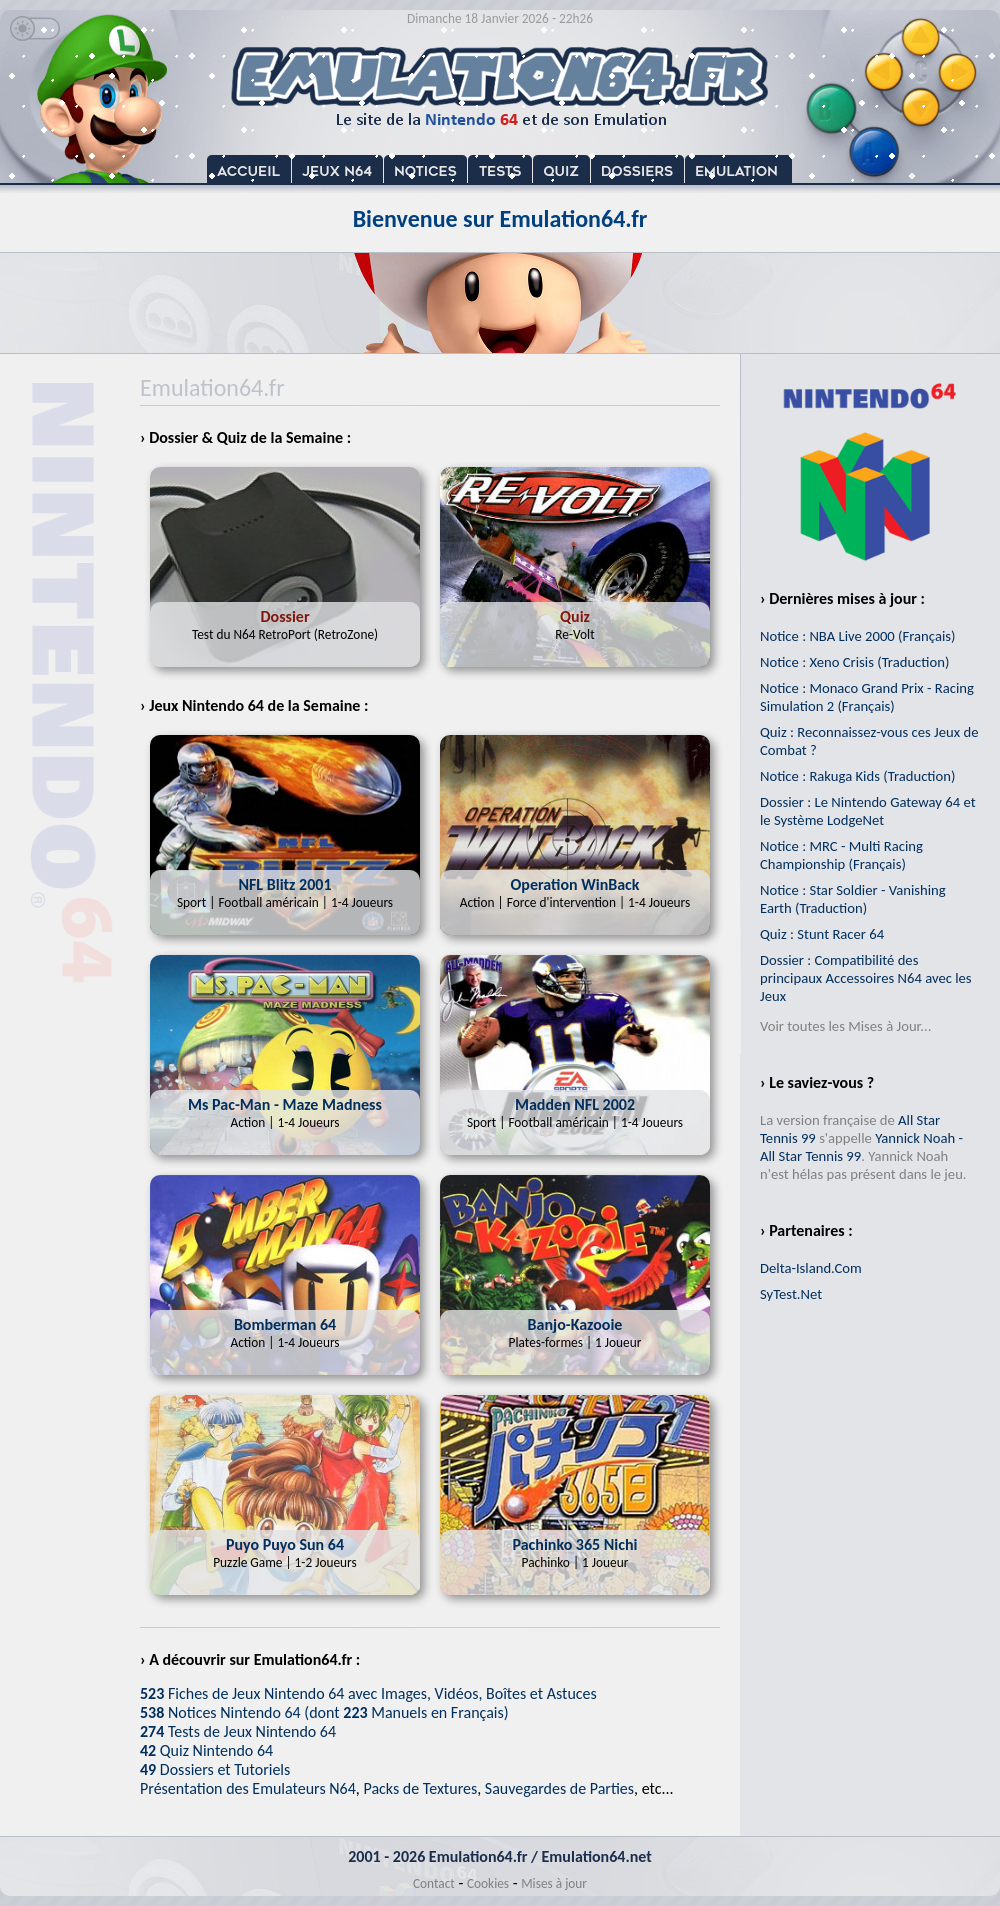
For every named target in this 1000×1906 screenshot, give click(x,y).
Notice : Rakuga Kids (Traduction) (857, 776)
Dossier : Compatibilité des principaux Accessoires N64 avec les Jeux (866, 978)
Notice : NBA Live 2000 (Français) (857, 636)
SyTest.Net (791, 1294)
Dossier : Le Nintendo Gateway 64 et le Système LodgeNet (868, 811)
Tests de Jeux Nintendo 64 (238, 1731)
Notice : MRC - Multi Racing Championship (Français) (841, 855)
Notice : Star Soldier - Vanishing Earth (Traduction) (853, 899)
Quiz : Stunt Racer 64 (822, 934)
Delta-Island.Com (811, 1268)
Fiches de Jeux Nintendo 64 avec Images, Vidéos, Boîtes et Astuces (368, 1693)
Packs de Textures (420, 1788)
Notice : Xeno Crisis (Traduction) (854, 662)
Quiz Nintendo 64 (206, 1750)
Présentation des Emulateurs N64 (248, 1788)
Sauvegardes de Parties (559, 1788)
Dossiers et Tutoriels (215, 1769)
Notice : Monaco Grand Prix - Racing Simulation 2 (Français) (867, 697)
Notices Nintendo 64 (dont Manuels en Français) (324, 1712)
